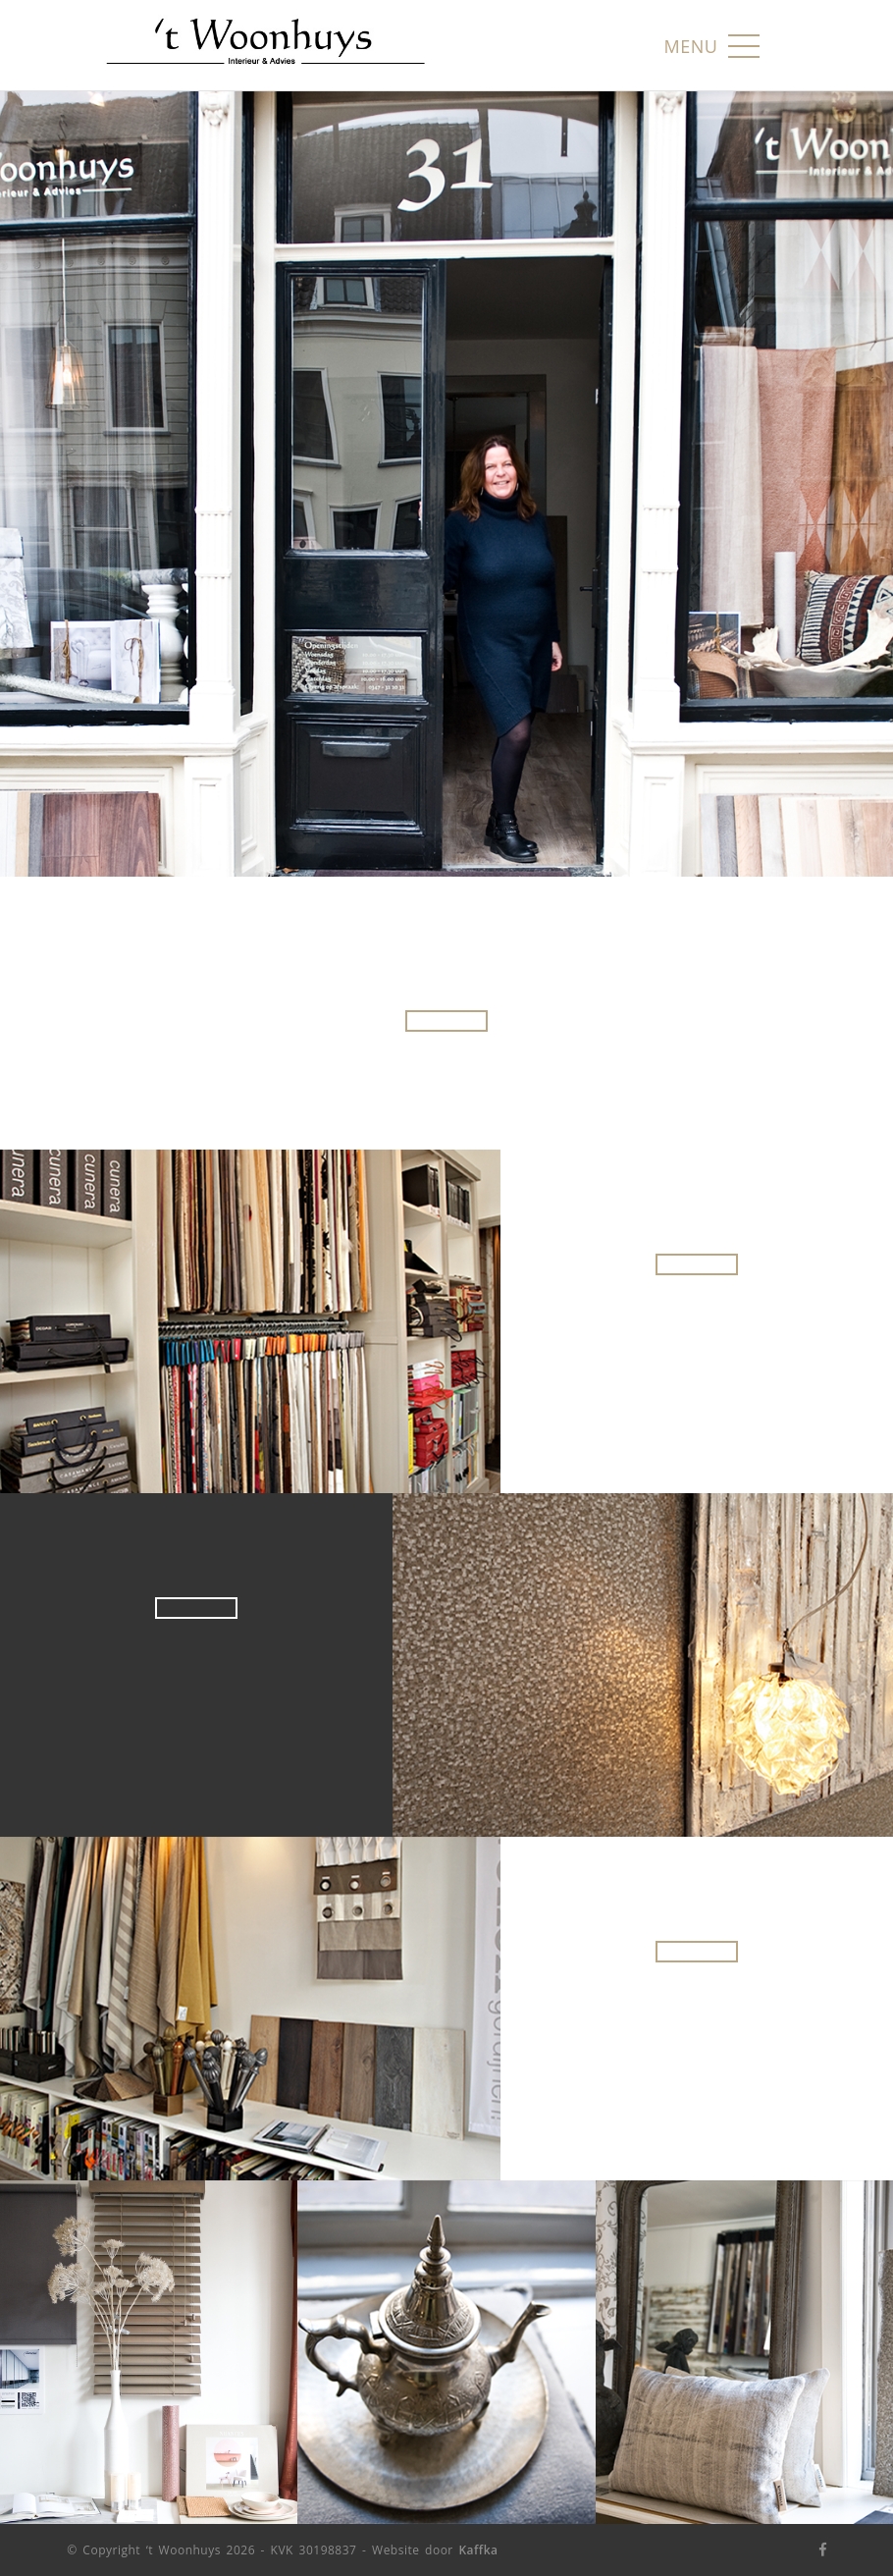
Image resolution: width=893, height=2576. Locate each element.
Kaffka (478, 2550)
